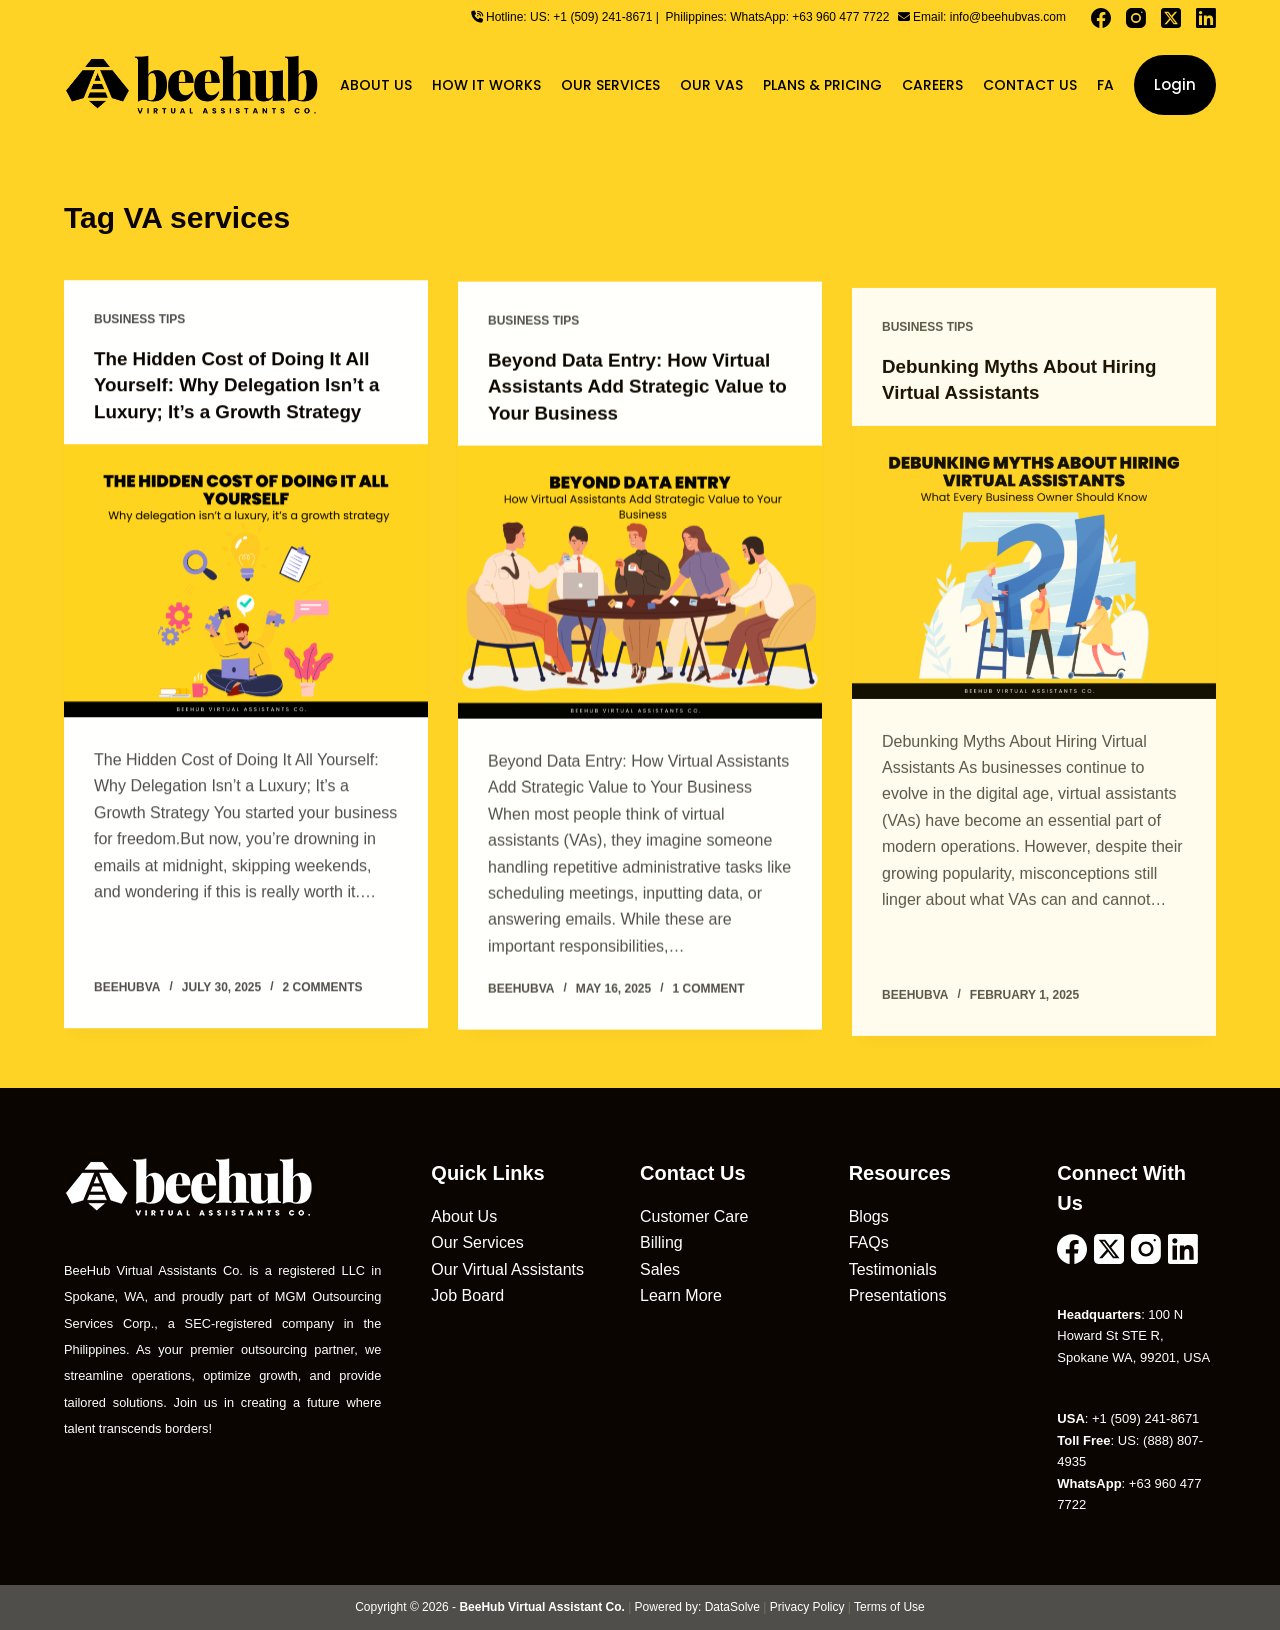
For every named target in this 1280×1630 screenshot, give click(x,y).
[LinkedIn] (1206, 18)
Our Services (477, 1241)
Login (1175, 84)
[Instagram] (1136, 18)
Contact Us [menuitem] (1030, 85)
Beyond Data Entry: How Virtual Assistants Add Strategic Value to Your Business (638, 390)
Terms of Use (889, 1606)
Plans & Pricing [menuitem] (822, 85)
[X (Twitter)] (1171, 18)
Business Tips (139, 320)
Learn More (681, 1294)
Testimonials (893, 1268)
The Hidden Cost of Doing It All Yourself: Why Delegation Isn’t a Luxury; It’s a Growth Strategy (245, 385)
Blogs (869, 1215)
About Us (464, 1215)
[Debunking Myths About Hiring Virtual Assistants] (1034, 583)
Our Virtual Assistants (507, 1268)
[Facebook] (1101, 18)
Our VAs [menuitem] (711, 85)
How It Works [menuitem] (486, 85)
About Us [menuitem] (376, 85)
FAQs (869, 1241)
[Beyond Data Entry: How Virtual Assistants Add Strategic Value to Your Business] (640, 585)
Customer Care (694, 1215)
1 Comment (709, 992)
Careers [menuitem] (932, 85)
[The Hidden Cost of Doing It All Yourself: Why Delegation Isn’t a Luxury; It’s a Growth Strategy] (246, 580)
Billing (661, 1241)
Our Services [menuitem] (610, 85)
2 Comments (323, 987)
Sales (660, 1268)
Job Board (467, 1294)
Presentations (898, 1294)
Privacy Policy (807, 1606)
